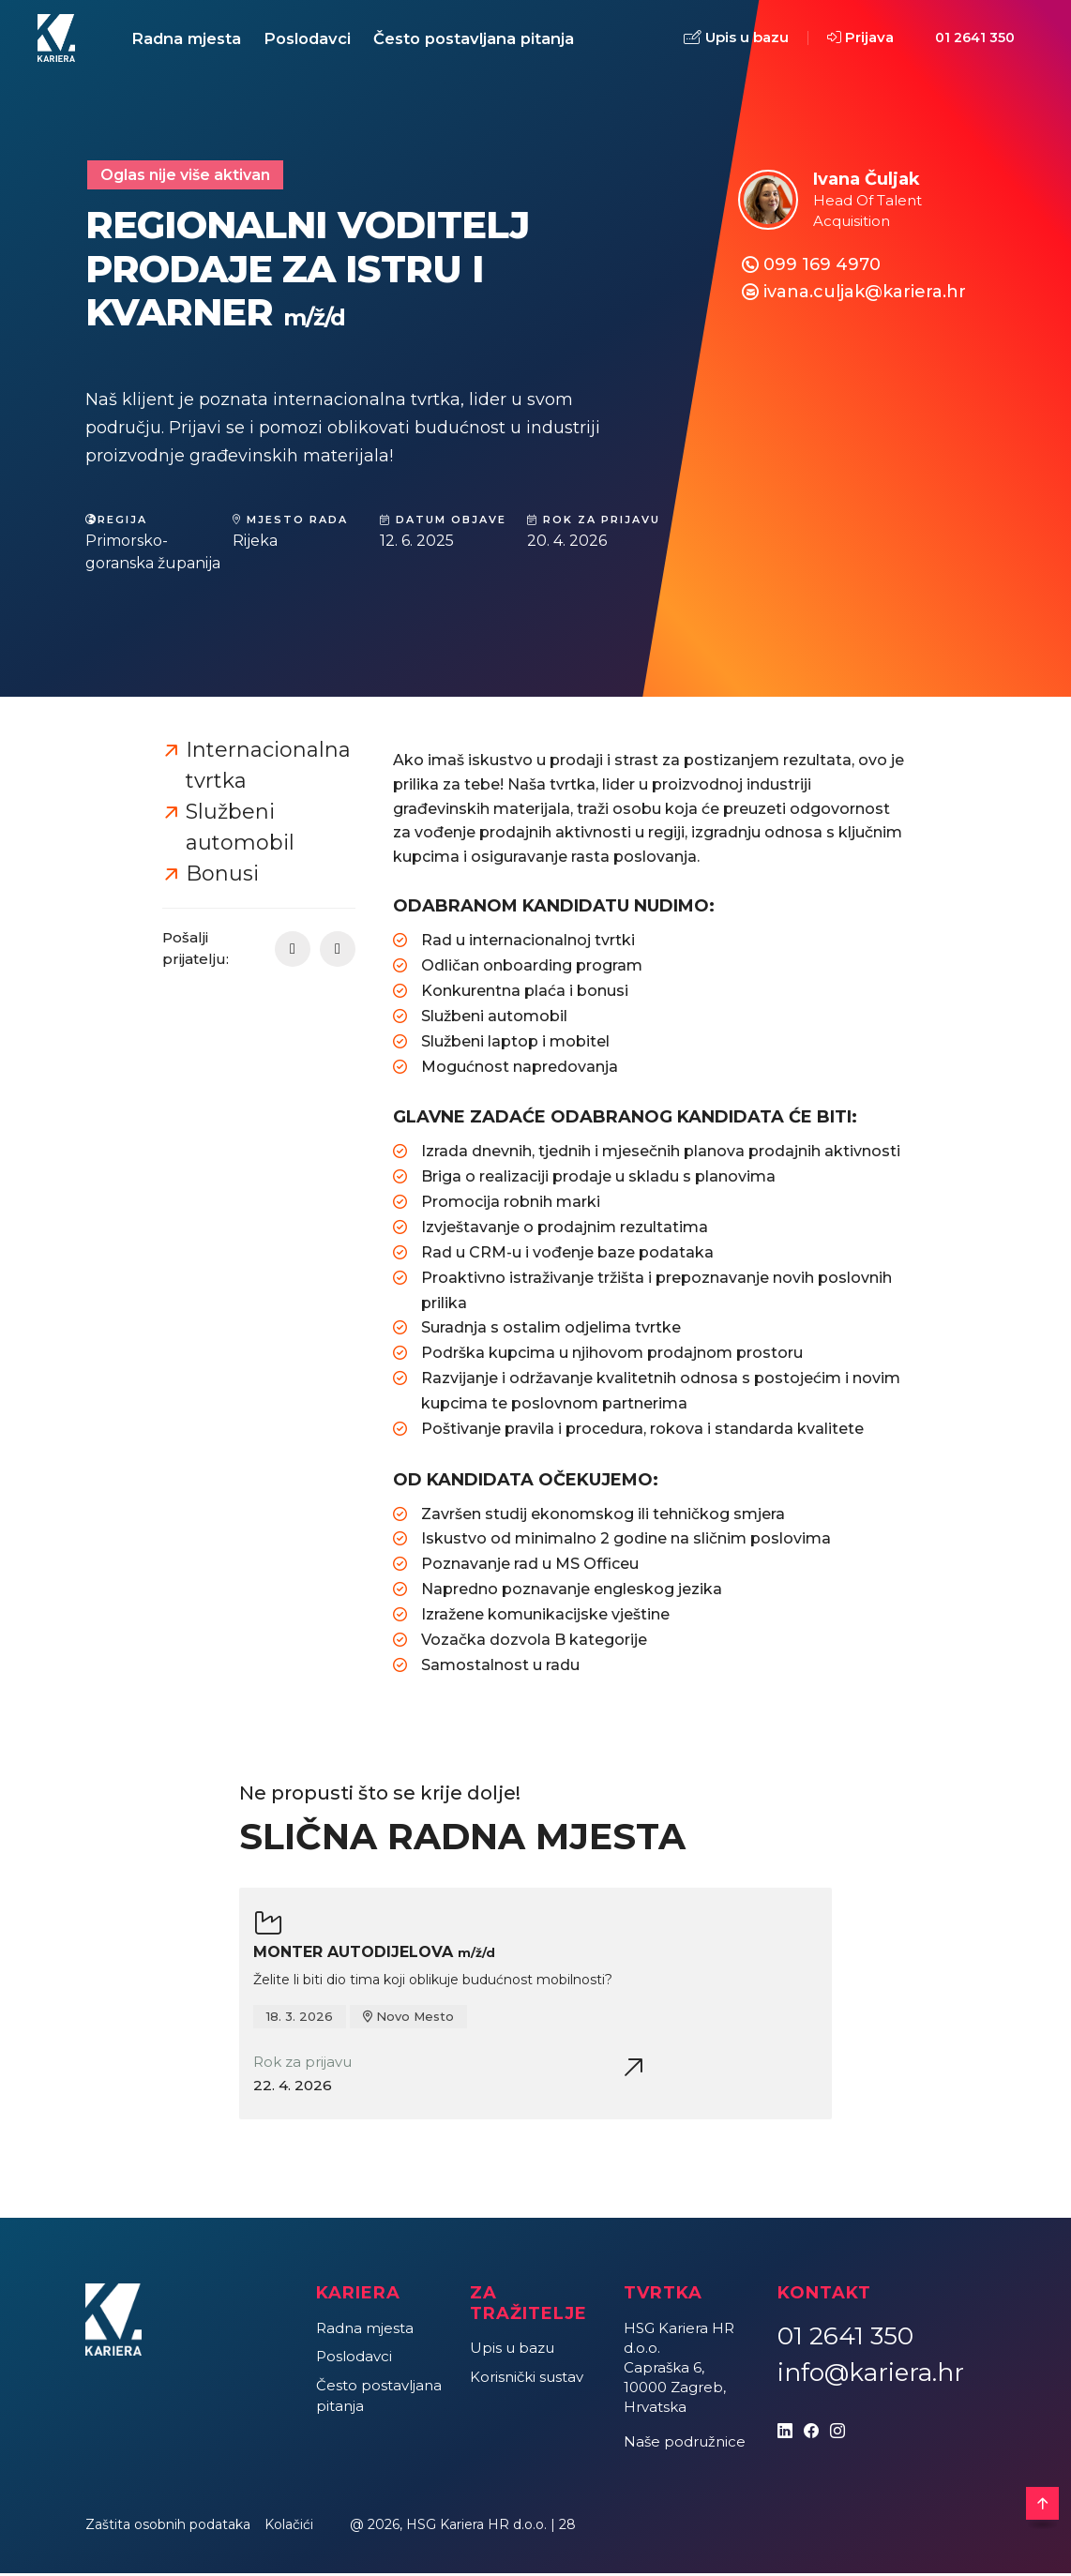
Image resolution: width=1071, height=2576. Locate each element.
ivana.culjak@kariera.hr (864, 294)
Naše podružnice (685, 2444)
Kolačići (288, 2527)
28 (567, 2527)
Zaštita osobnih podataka (167, 2527)
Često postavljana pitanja (487, 39)
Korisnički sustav (526, 2379)
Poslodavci (315, 39)
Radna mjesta (189, 39)
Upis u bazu (736, 40)
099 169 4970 (822, 267)
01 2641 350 (975, 39)
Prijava (860, 39)
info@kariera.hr (870, 2375)
